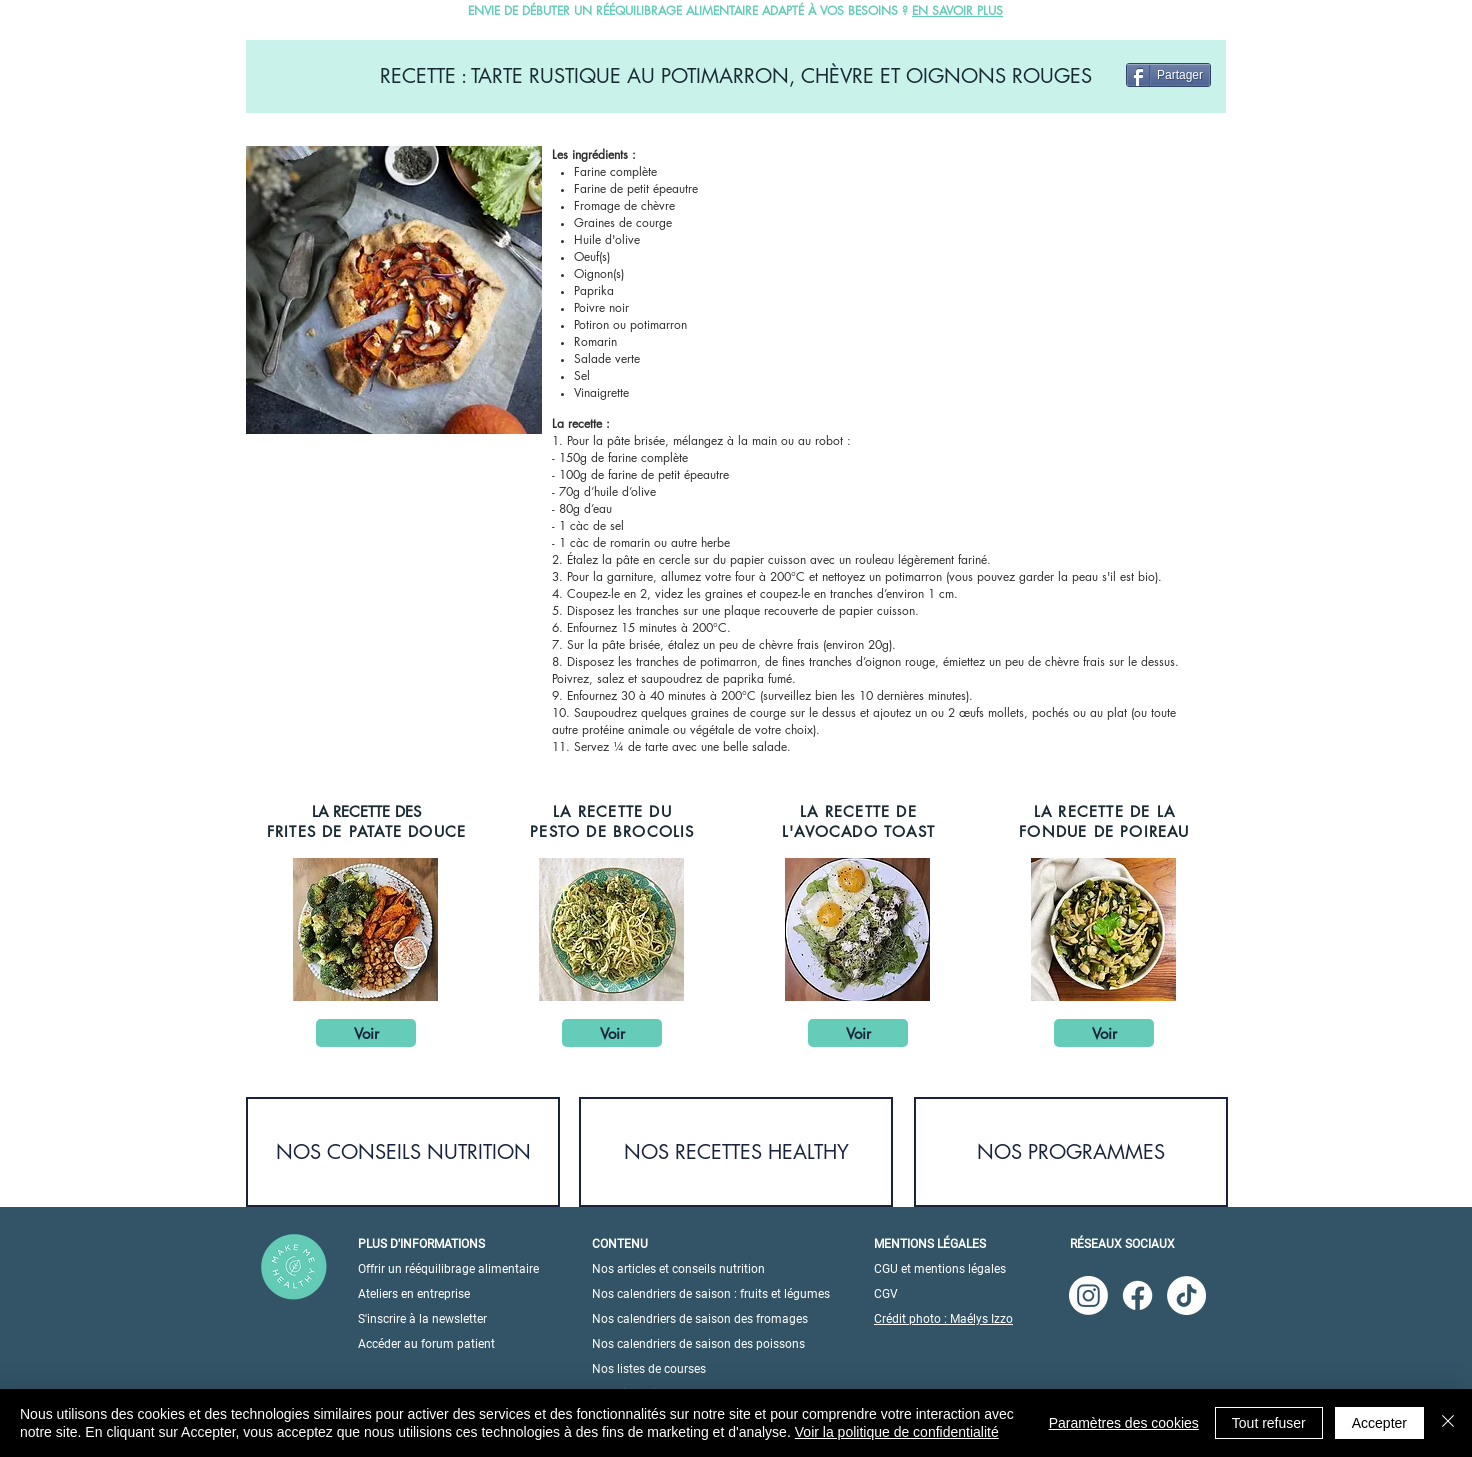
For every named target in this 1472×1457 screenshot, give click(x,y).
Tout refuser (1269, 1423)
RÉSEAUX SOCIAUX (1122, 1244)
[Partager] (1168, 75)
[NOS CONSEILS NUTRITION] (403, 1152)
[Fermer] (1448, 1423)
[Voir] (366, 1033)
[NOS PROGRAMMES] (1071, 1152)
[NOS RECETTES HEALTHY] (736, 1152)
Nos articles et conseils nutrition (678, 1269)
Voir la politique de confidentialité (897, 1432)
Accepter (1379, 1423)
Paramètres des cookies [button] (1124, 1423)
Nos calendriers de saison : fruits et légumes (711, 1294)
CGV (886, 1294)
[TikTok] (1186, 1295)
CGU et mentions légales (940, 1269)
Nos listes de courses (649, 1369)
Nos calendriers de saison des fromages (700, 1319)
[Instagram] (1088, 1295)
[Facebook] (1137, 1295)
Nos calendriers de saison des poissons (698, 1344)
